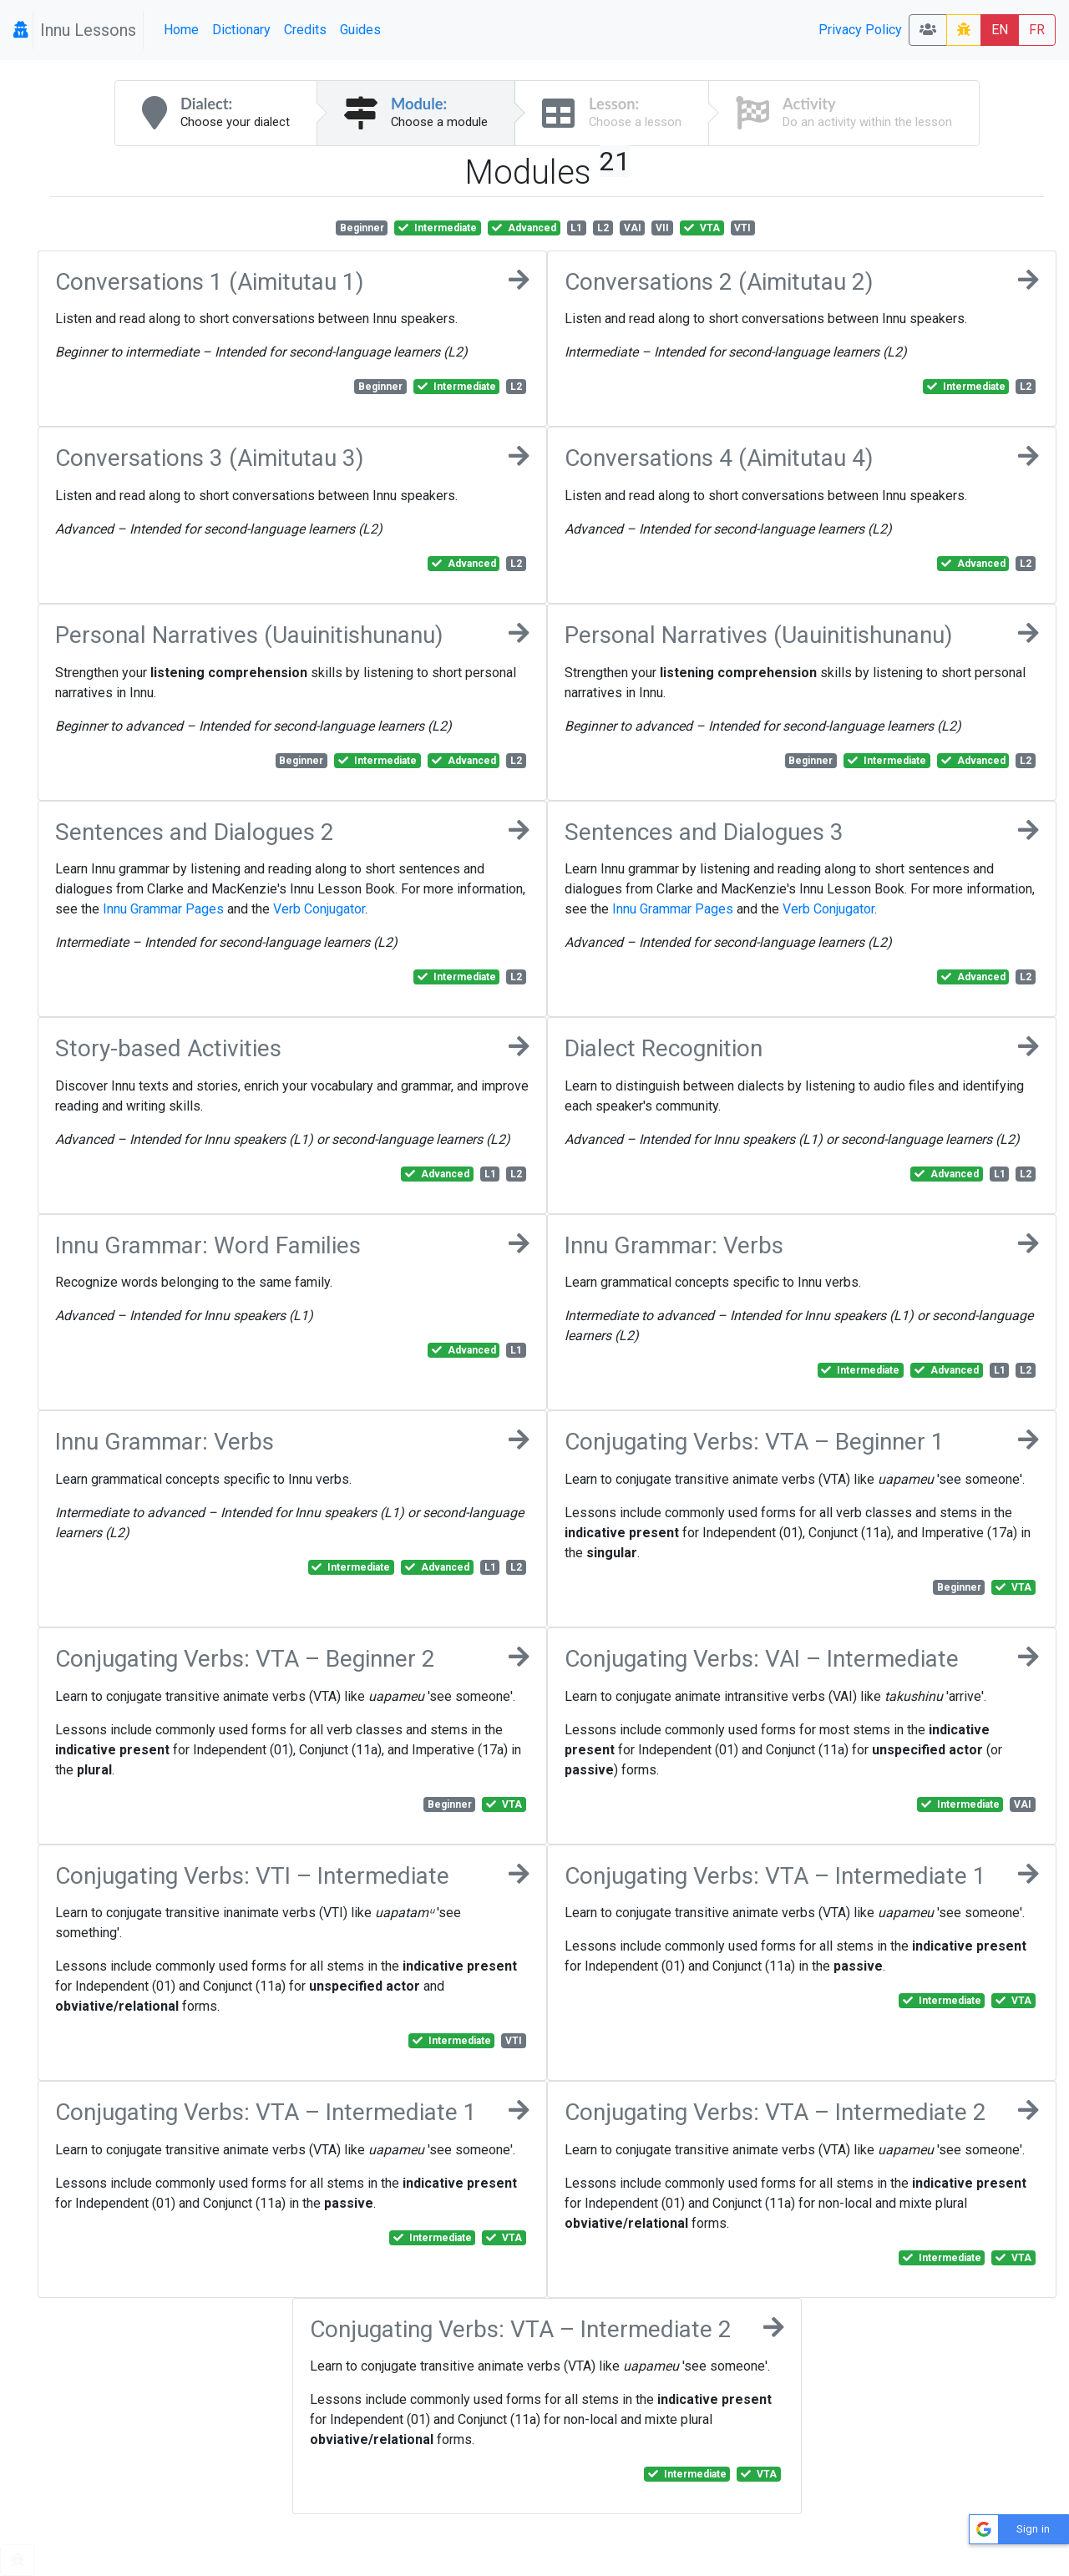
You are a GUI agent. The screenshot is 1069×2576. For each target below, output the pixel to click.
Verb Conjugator (319, 909)
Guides (360, 30)
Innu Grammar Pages (163, 909)
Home (181, 30)
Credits (305, 30)
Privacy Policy (860, 30)
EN (999, 30)
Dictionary (241, 30)
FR (1037, 30)
